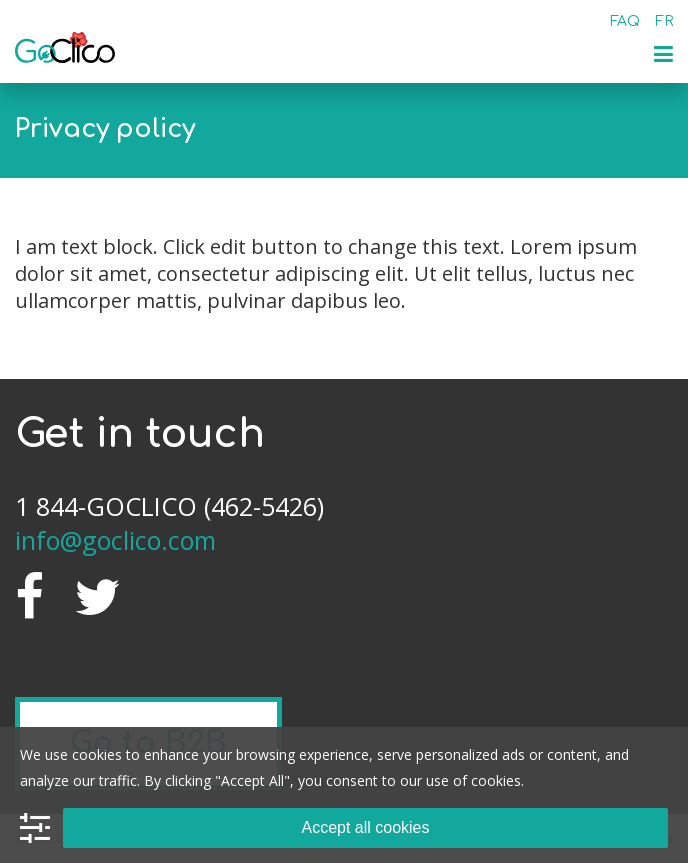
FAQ (625, 21)
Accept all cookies (365, 827)
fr (664, 21)
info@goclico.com (115, 540)
